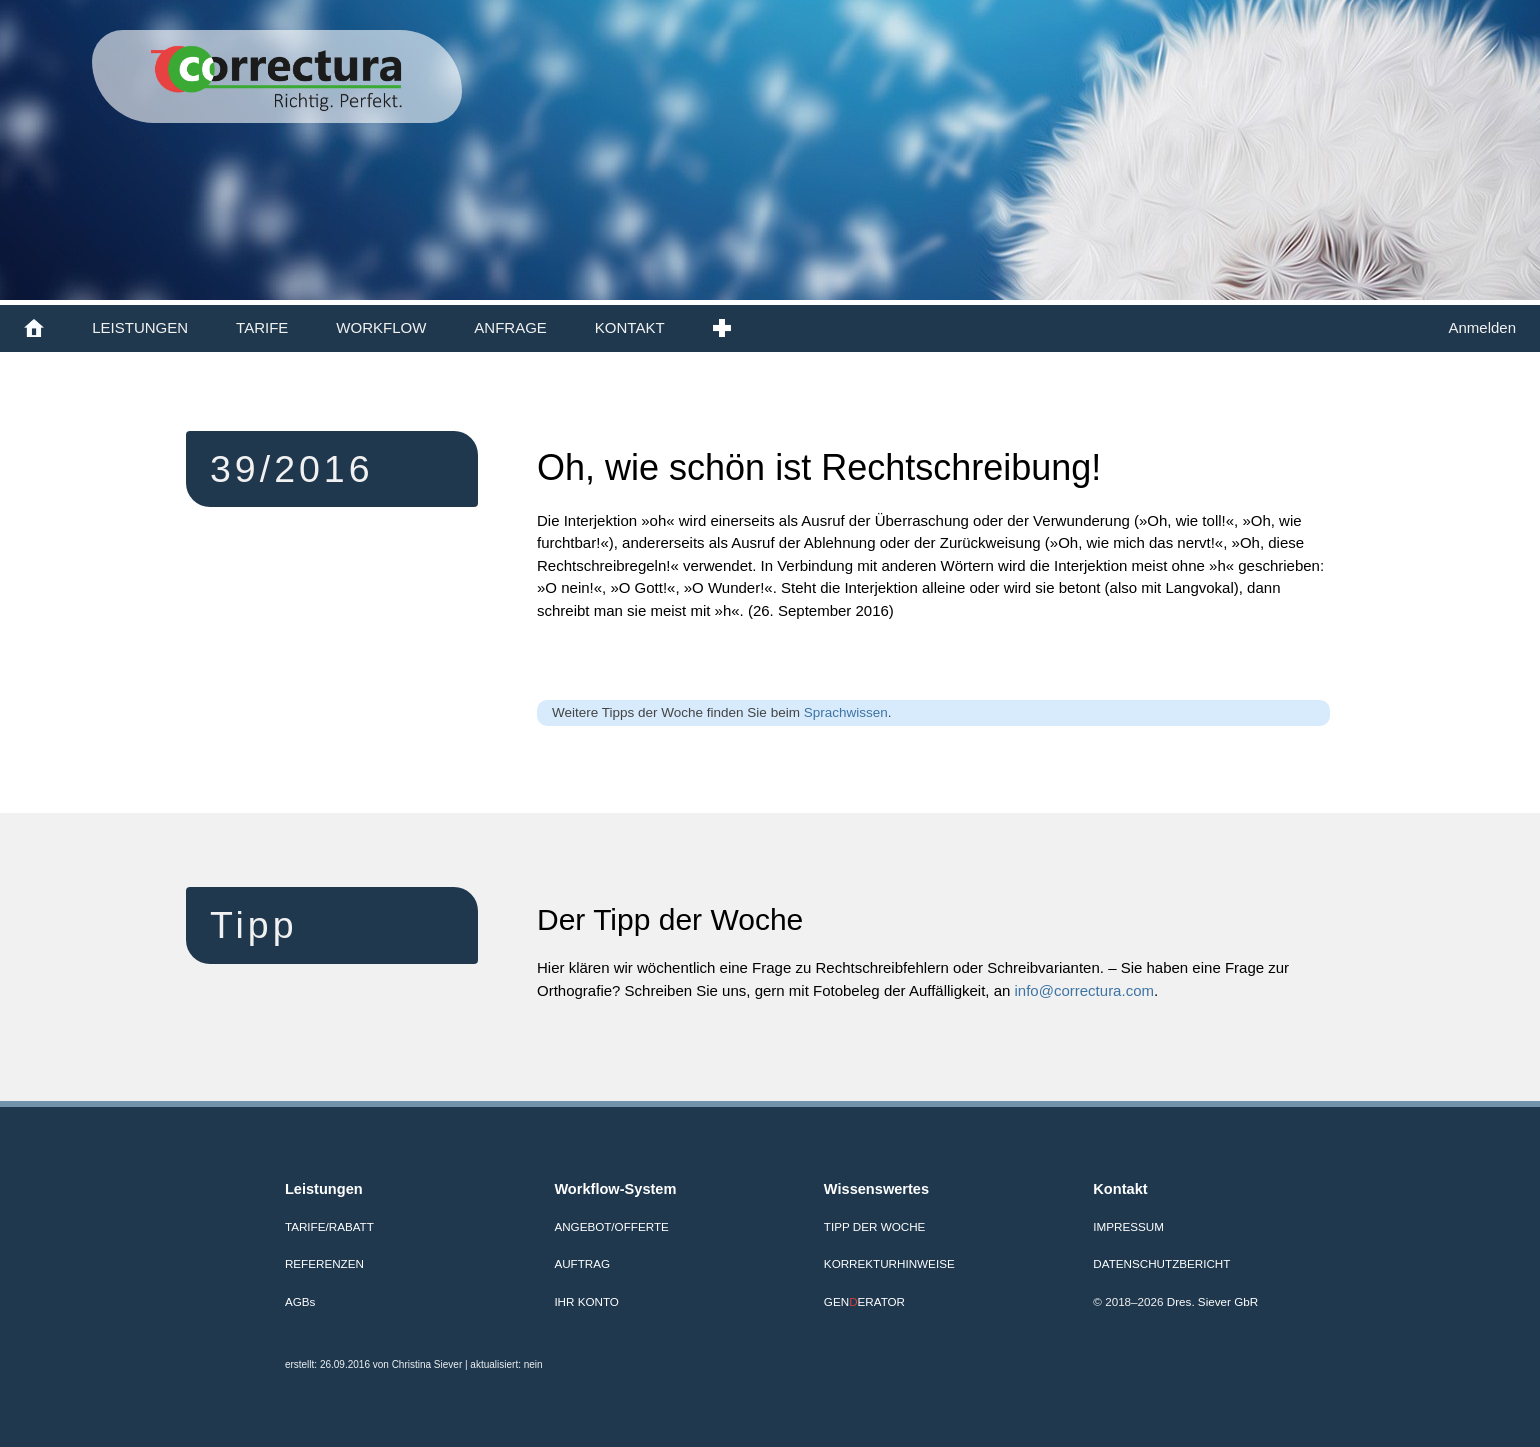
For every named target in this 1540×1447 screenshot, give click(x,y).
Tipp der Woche (874, 1226)
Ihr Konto (586, 1301)
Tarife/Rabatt (329, 1226)
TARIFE (262, 327)
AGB (300, 1301)
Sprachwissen (846, 712)
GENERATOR (864, 1301)
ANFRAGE (510, 327)
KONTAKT (630, 327)
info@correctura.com (1084, 990)
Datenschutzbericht (1161, 1263)
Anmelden (1482, 327)
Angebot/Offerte (611, 1226)
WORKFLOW (381, 327)
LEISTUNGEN (140, 327)
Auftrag (582, 1263)
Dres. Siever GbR (1212, 1301)
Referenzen (324, 1263)
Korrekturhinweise (889, 1263)
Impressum (1128, 1226)
